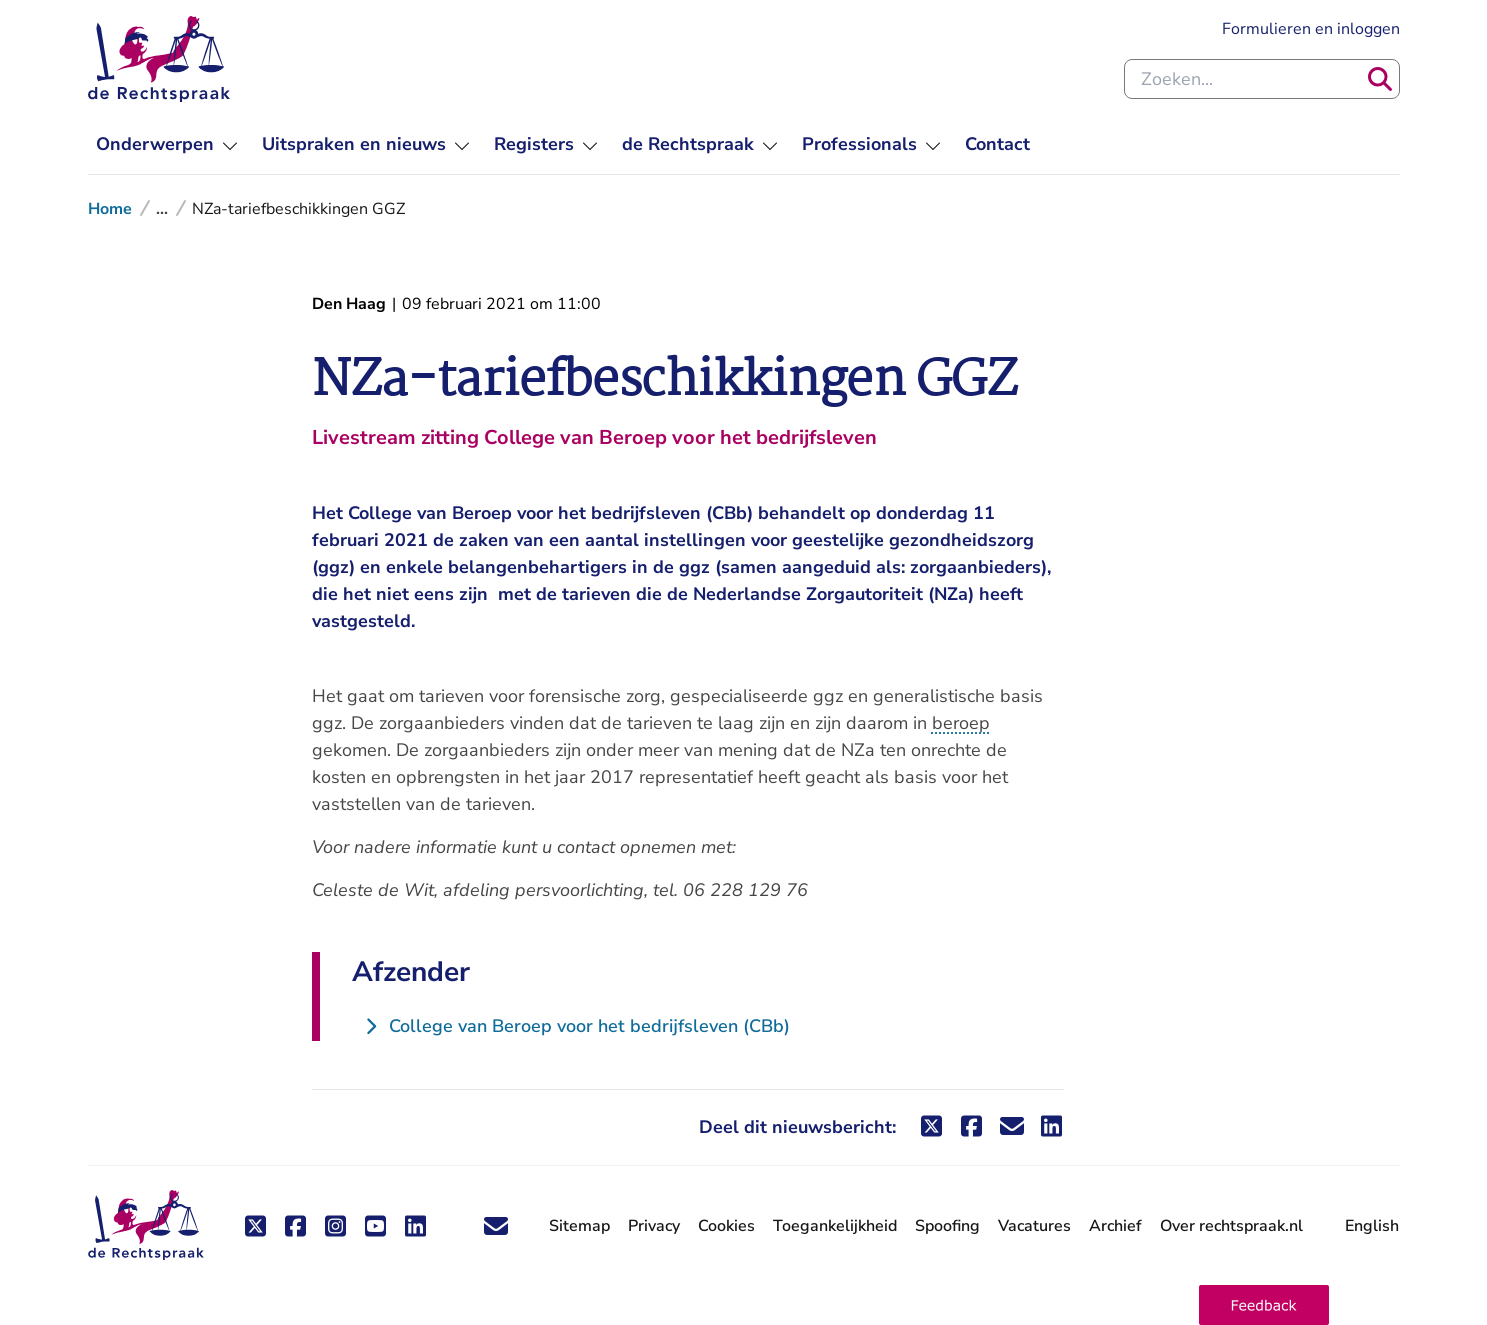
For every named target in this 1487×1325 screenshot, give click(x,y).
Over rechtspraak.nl (1231, 1226)
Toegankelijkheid (835, 1226)
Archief (1115, 1226)
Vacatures (1034, 1226)
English (1372, 1226)
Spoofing (947, 1226)
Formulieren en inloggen (1311, 29)
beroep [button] (961, 723)
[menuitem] (167, 144)
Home (110, 209)
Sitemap (579, 1226)
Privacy (654, 1226)
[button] (1264, 1305)
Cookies (726, 1226)
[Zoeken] (1380, 79)
